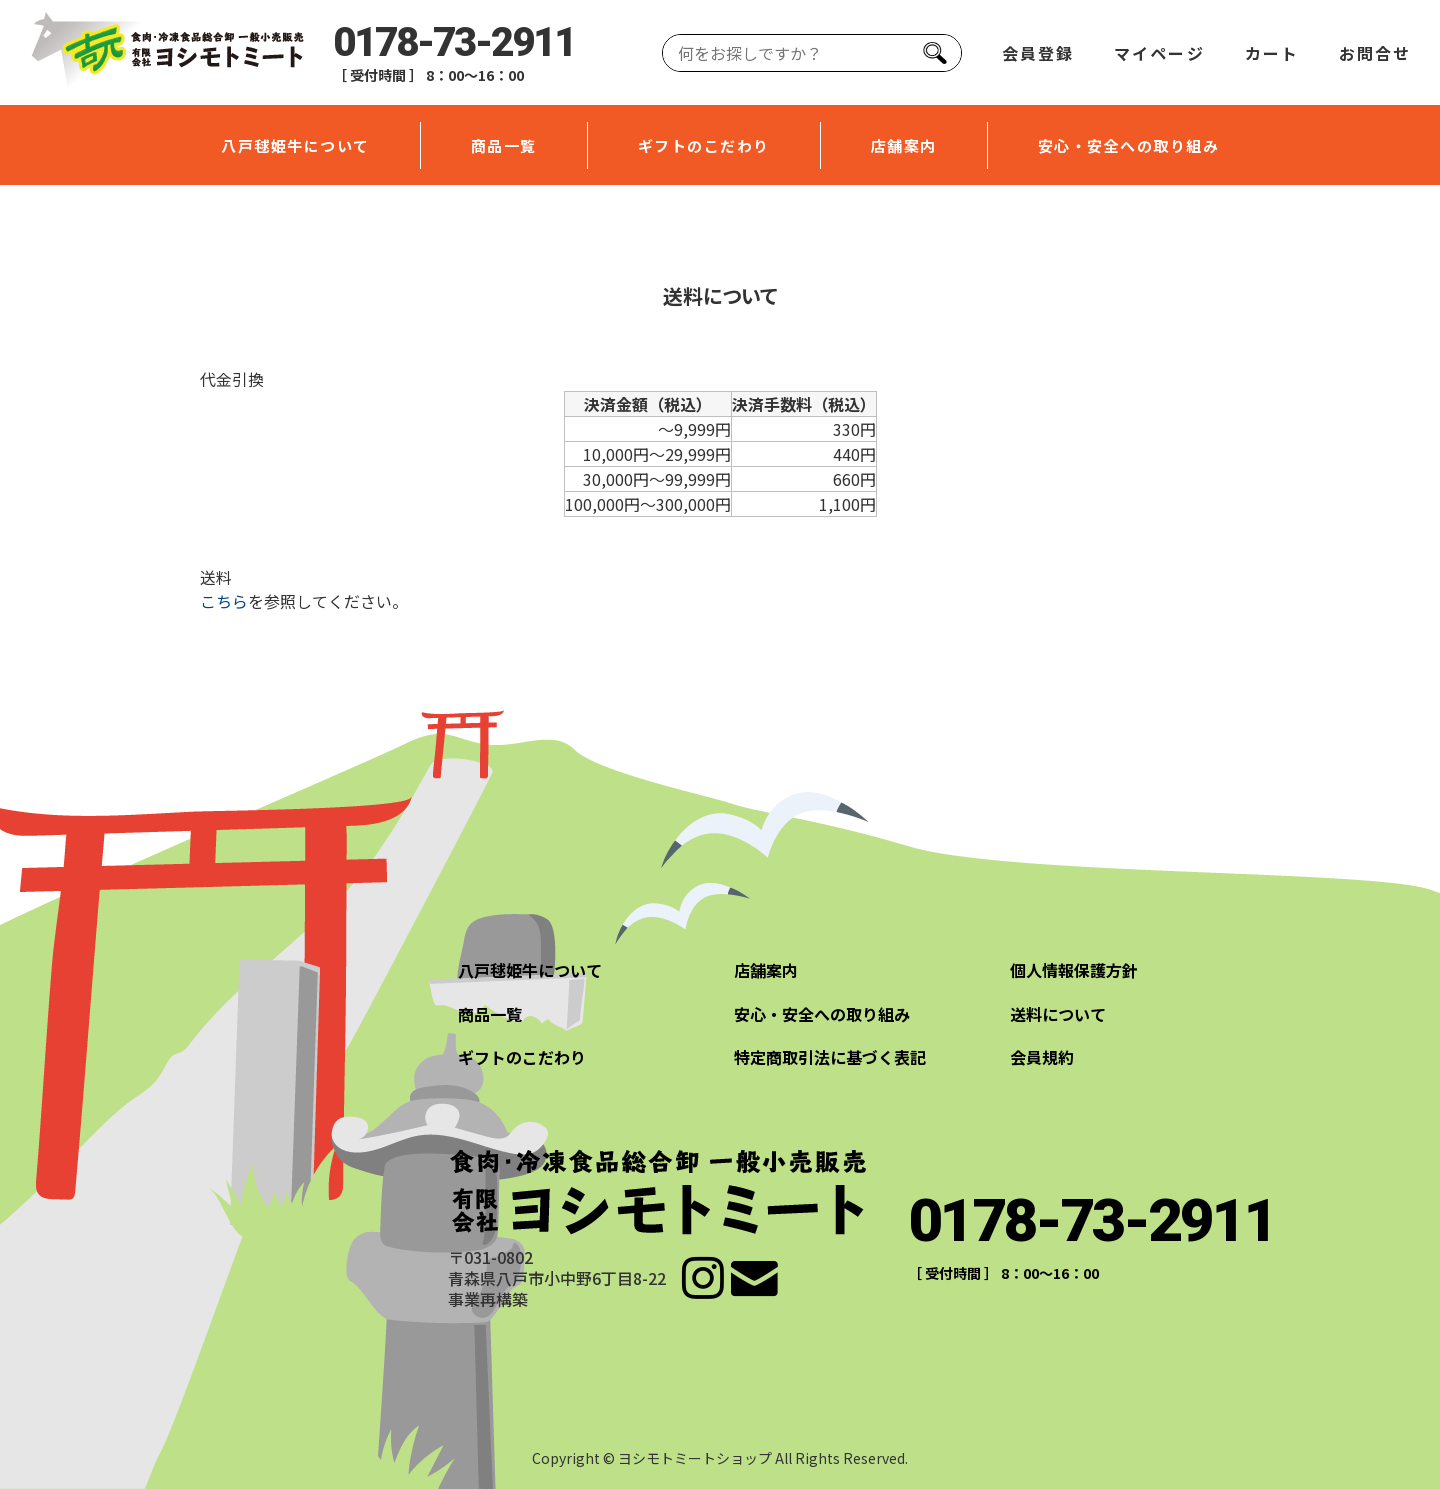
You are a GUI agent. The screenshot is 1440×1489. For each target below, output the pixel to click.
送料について (1058, 1014)
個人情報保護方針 (1074, 970)
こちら (224, 601)
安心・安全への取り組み (1129, 145)
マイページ (1159, 53)
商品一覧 (504, 145)
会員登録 (1038, 53)
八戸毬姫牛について (295, 145)
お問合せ (1375, 53)
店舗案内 (904, 145)
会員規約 (1042, 1057)
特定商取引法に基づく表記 (830, 1057)
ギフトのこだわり (704, 145)
